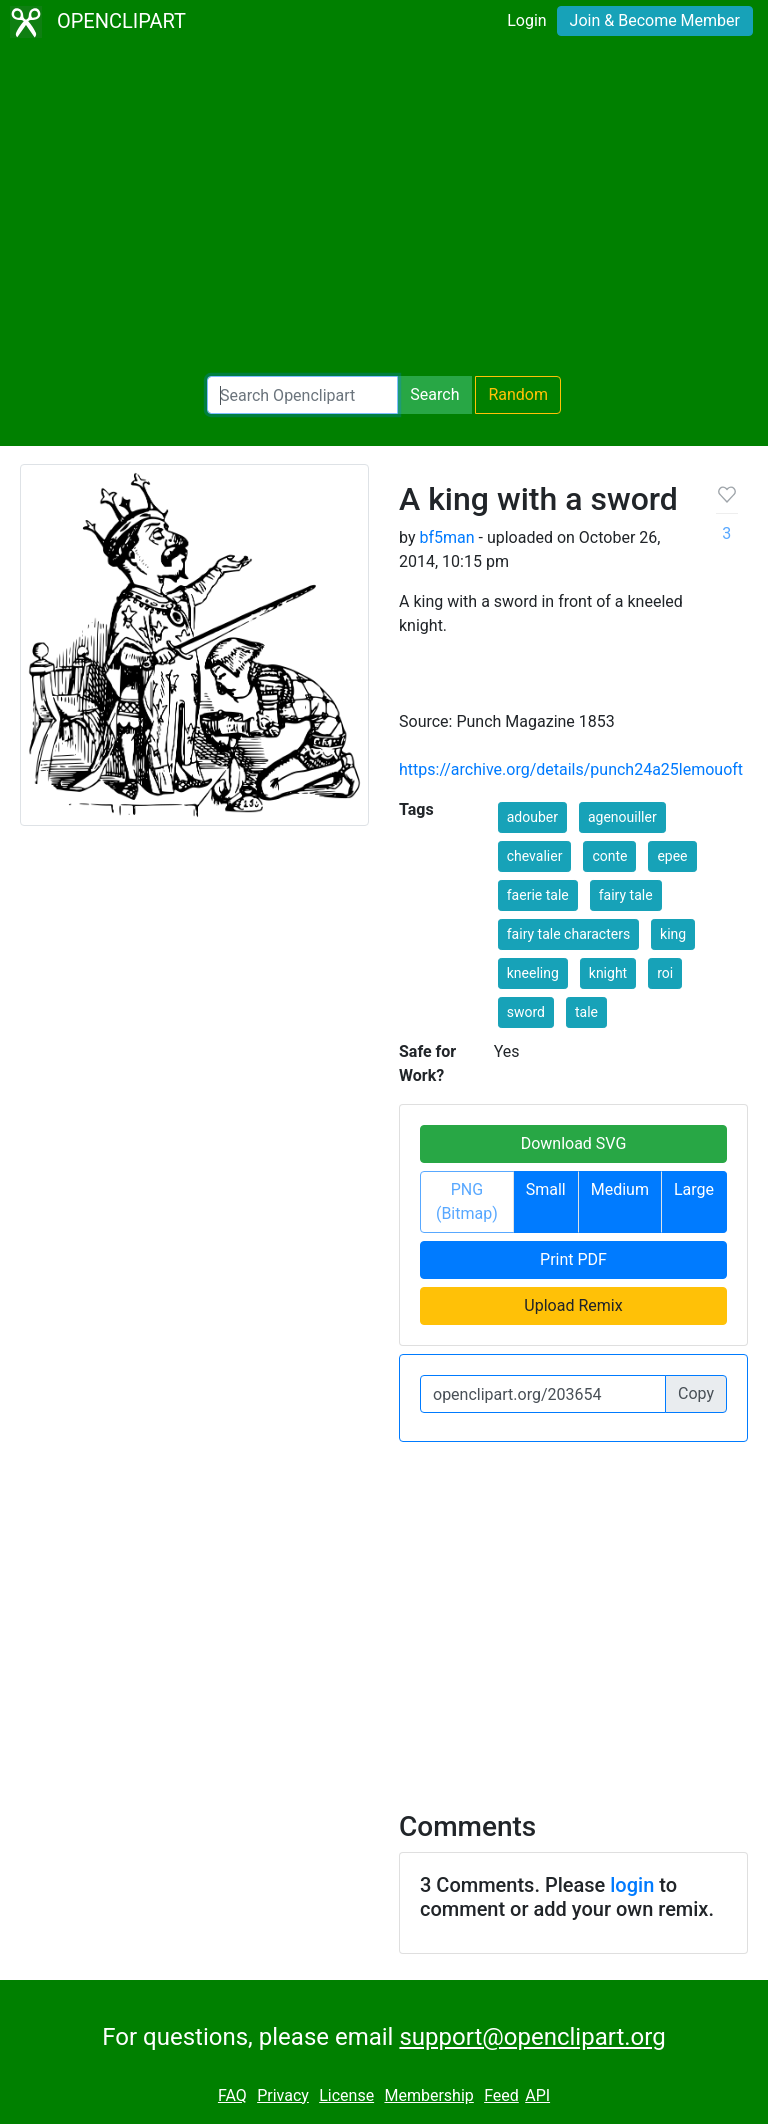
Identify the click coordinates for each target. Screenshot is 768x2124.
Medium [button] (620, 1189)
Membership (428, 2095)
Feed (501, 2095)
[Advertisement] (384, 210)
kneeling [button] (533, 973)
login (632, 1885)
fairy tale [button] (626, 895)
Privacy (283, 2095)
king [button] (673, 934)
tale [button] (586, 1012)
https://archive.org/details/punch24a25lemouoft (571, 769)
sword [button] (526, 1012)
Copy (696, 1393)
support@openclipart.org (532, 2037)
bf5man (446, 537)
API (537, 2095)
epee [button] (672, 856)
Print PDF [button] (573, 1259)
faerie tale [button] (538, 895)
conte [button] (609, 856)
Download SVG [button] (574, 1143)
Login (526, 20)
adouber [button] (532, 817)
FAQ (232, 2095)
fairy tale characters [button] (568, 934)
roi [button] (665, 973)
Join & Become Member (655, 20)
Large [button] (694, 1189)
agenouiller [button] (622, 817)
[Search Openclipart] (302, 395)
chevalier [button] (535, 856)
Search (434, 394)
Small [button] (546, 1189)
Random (518, 394)
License (346, 2095)
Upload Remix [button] (573, 1305)
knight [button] (608, 973)
